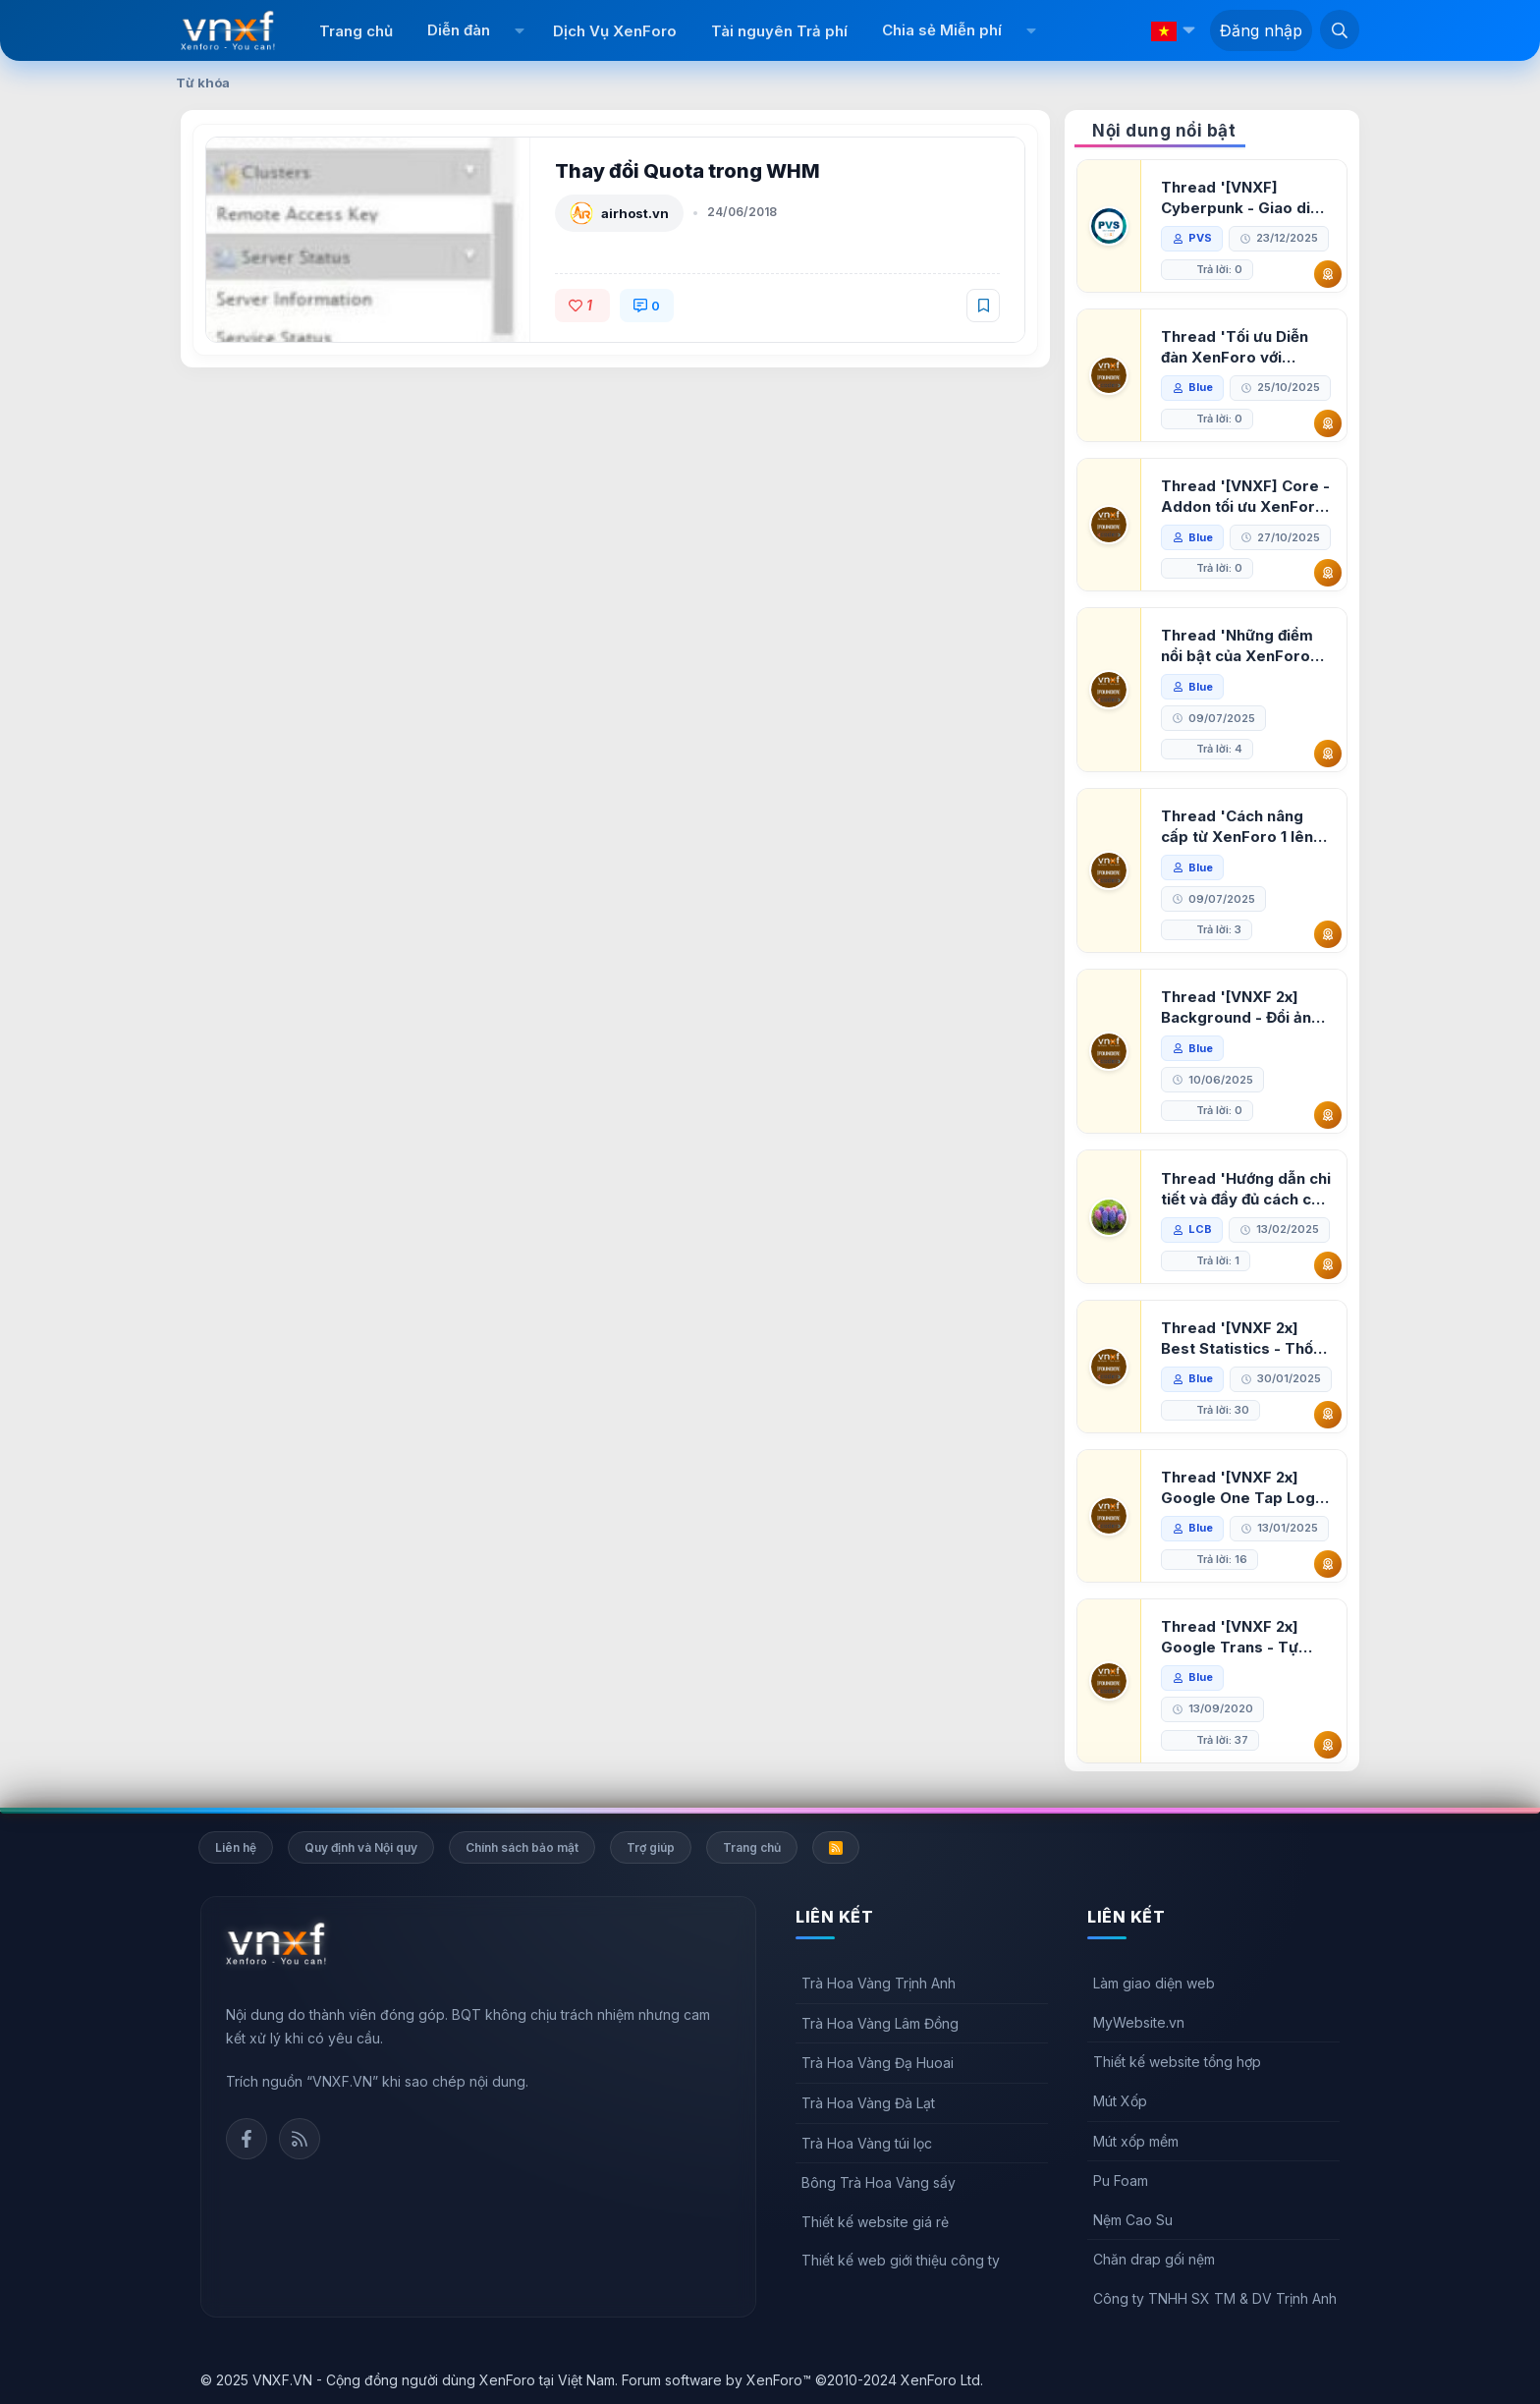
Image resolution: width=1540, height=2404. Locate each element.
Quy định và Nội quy (360, 1847)
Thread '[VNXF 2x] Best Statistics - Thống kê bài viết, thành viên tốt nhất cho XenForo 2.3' (1246, 1338)
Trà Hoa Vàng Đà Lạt (868, 2103)
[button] (519, 30)
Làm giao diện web (1154, 1983)
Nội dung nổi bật (1164, 130)
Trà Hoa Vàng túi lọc (866, 2143)
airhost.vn (635, 213)
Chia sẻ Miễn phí (942, 30)
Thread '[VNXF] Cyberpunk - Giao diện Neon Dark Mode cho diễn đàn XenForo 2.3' (1244, 198)
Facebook (246, 2139)
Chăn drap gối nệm (1154, 2259)
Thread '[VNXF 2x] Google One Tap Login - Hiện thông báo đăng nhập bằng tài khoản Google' (1244, 1488)
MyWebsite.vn (1138, 2022)
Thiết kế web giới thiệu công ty (900, 2260)
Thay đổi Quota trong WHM (687, 171)
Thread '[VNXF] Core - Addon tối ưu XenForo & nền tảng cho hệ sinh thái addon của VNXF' (1245, 496)
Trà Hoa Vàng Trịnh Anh (878, 1983)
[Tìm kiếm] (1339, 29)
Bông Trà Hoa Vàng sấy (878, 2182)
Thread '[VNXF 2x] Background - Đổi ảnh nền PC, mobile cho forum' (1240, 1007)
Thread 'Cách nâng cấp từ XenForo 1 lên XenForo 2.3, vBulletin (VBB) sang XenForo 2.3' (1243, 827)
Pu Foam (1120, 2180)
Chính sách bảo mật (522, 1847)
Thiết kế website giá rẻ (875, 2221)
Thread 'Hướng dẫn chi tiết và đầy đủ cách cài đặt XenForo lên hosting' (1246, 1189)
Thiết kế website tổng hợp (1177, 2061)
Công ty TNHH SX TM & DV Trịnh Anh (1215, 2298)
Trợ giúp (651, 1847)
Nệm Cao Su (1133, 2219)
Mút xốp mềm (1136, 2141)
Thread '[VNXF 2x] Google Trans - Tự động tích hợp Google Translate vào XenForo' (1240, 1637)
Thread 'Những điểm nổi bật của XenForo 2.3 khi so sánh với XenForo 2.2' (1237, 646)
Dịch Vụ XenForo (615, 31)
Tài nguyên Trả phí (779, 31)
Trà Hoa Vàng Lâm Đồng (880, 2023)
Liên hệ (235, 1847)
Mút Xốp (1120, 2101)
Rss (299, 2139)
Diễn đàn (458, 30)
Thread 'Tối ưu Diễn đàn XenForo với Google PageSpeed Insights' (1234, 347)
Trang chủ (356, 31)
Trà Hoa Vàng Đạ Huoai (877, 2062)
